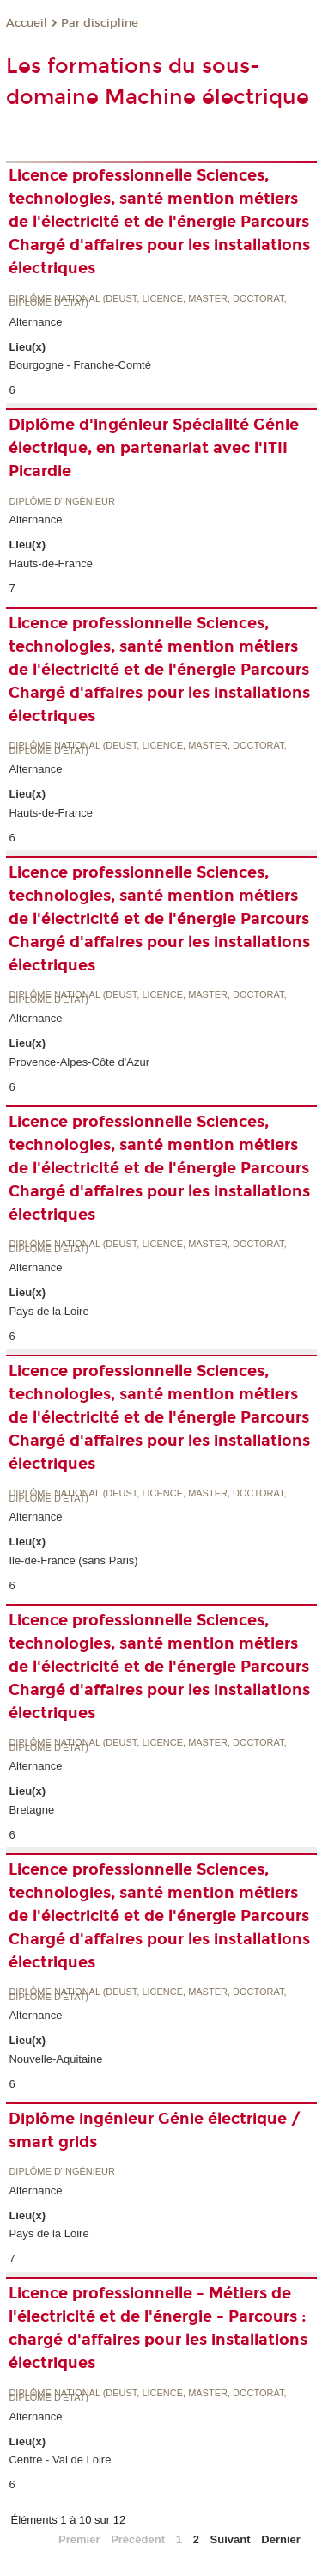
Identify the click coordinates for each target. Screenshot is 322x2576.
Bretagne (31, 1809)
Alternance (35, 321)
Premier (79, 2539)
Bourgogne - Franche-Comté (79, 364)
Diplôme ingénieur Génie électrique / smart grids (155, 2130)
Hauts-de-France (51, 563)
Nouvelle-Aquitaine (55, 2059)
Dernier (281, 2539)
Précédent (138, 2539)
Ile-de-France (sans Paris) (73, 1560)
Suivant (230, 2539)
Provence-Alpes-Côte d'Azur (79, 1061)
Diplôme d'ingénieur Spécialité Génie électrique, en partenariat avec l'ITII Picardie (154, 447)
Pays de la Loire (48, 1311)
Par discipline (99, 23)
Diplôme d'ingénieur (62, 501)
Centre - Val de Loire (60, 2459)
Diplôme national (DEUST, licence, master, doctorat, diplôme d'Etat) (147, 301)
